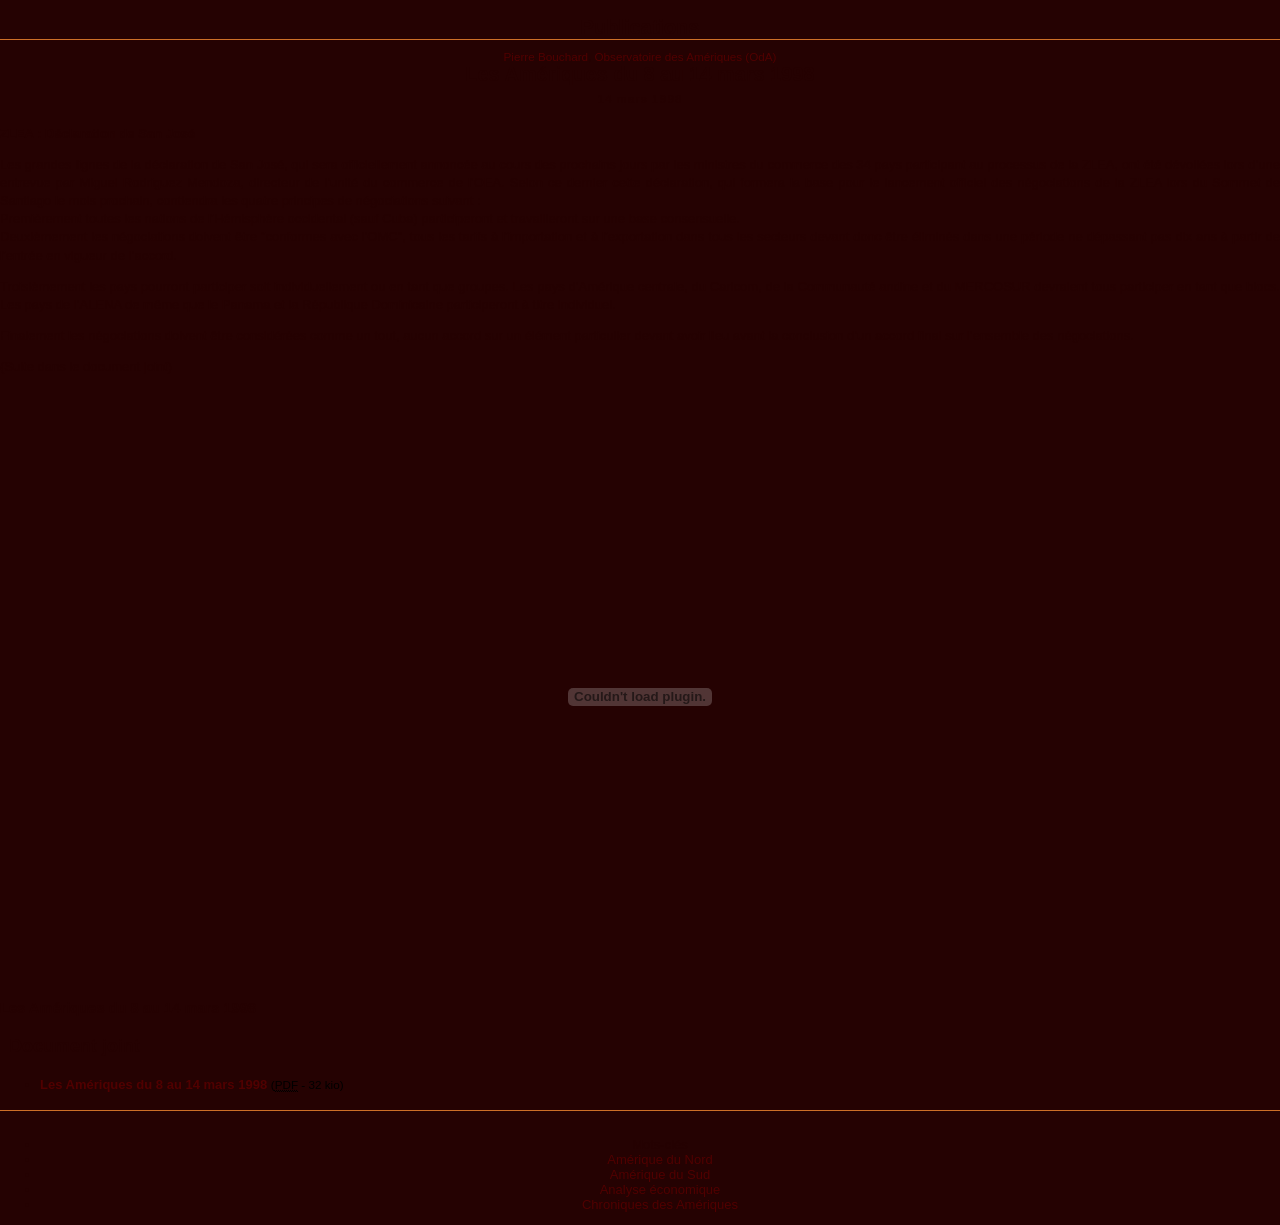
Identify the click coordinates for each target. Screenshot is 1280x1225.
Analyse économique (660, 1189)
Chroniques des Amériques (660, 1204)
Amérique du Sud (660, 1174)
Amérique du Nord (660, 1159)
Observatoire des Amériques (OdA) (686, 56)
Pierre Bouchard (546, 56)
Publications (640, 27)
